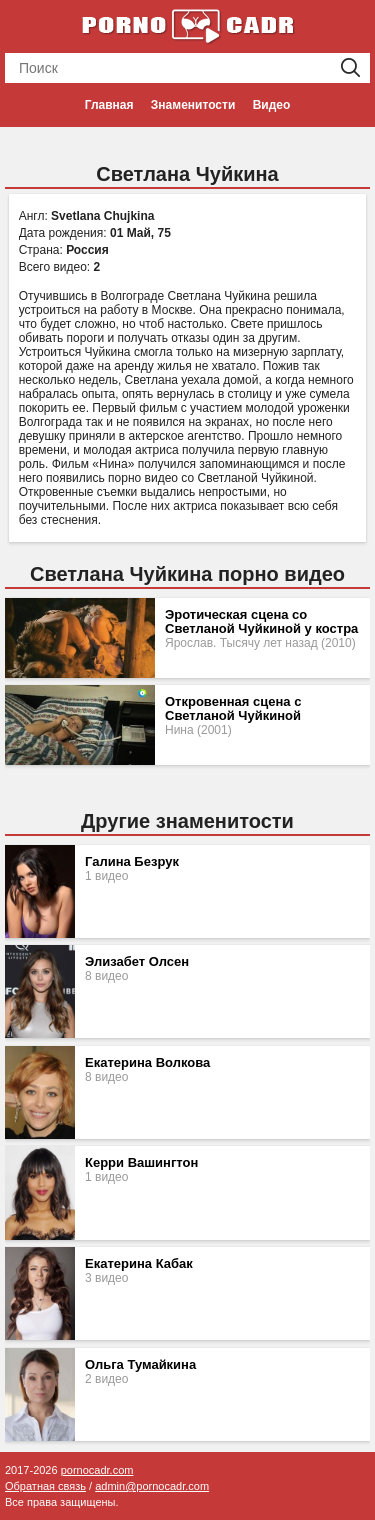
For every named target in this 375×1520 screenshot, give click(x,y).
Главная (109, 105)
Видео (272, 105)
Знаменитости (193, 105)
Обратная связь (45, 1486)
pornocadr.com (97, 1470)
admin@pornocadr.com (152, 1486)
